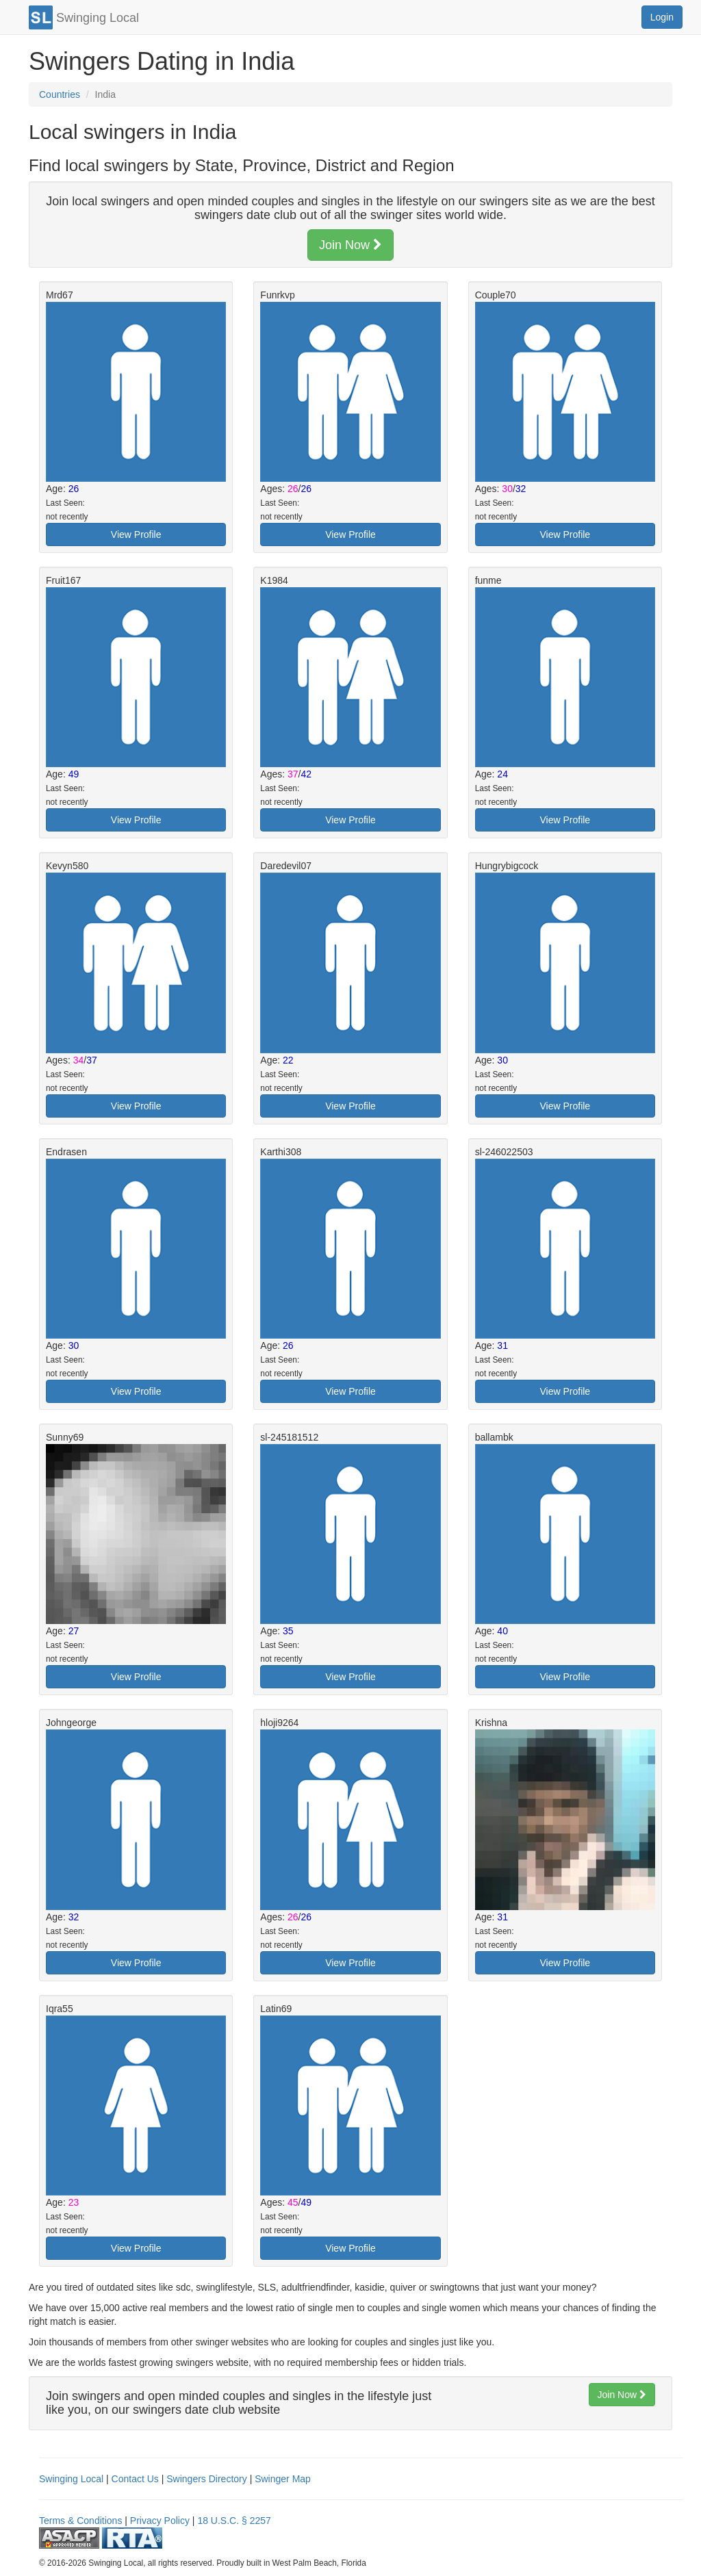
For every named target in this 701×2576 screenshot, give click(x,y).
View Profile (136, 534)
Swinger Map (283, 2478)
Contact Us (135, 2478)
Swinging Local (71, 2478)
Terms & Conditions (80, 2520)
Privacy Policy (160, 2520)
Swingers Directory (206, 2478)
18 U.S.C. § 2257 (233, 2520)
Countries (59, 94)
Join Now (350, 245)
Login (662, 17)
